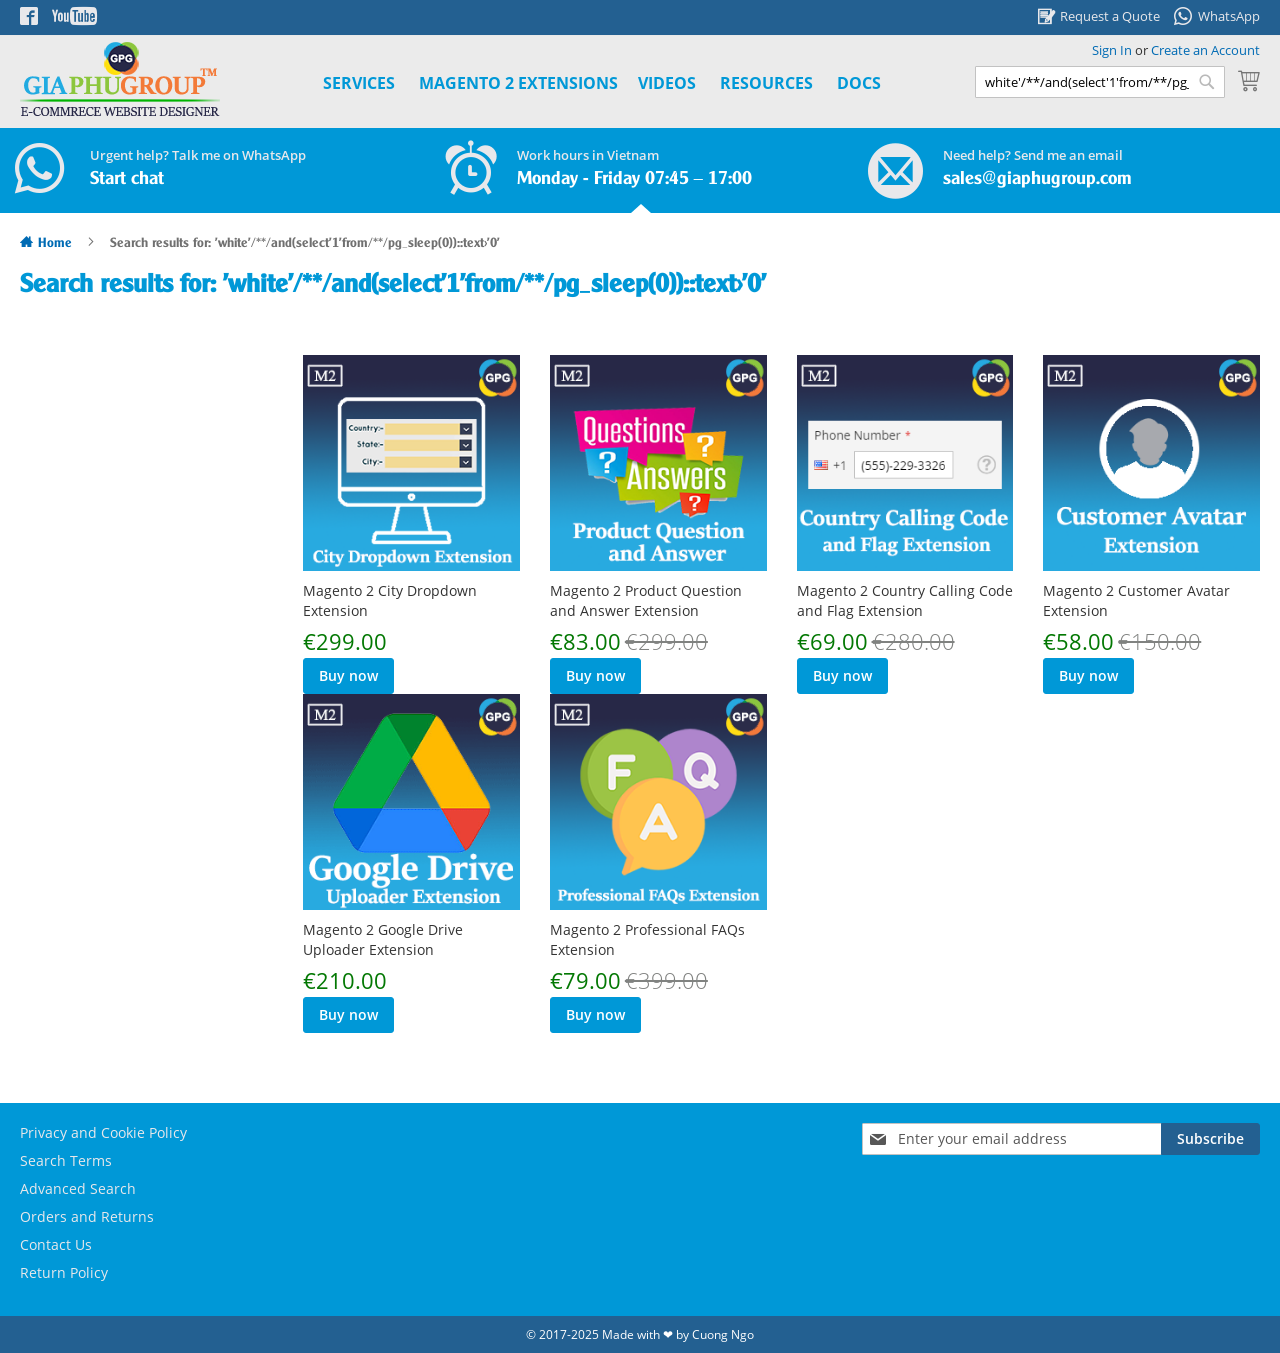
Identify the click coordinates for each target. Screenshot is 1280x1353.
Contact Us (56, 1244)
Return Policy (64, 1272)
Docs (859, 83)
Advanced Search (78, 1188)
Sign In (1112, 50)
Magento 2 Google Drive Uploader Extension (383, 939)
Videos (667, 83)
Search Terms (66, 1160)
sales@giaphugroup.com (1037, 179)
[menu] (579, 83)
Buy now (348, 675)
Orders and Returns (87, 1216)
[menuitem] (518, 83)
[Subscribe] (1210, 1139)
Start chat (127, 179)
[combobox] (1100, 82)
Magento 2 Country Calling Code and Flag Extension (905, 600)
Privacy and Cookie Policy (103, 1132)
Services (359, 83)
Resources (766, 83)
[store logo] (120, 79)
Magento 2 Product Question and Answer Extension (646, 600)
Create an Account (1205, 50)
